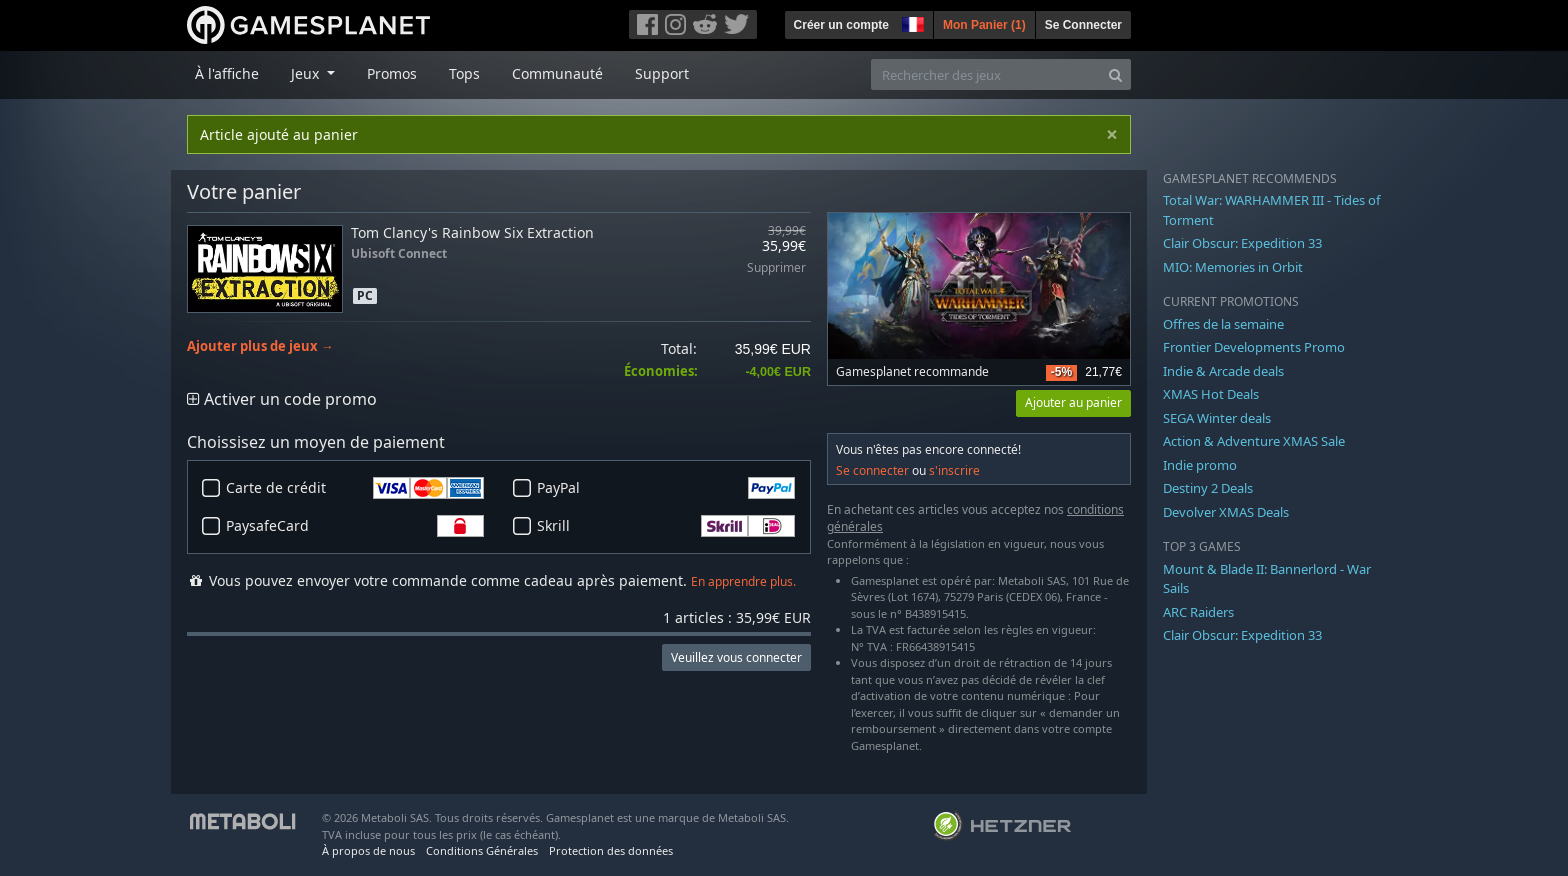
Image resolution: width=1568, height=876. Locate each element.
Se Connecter (1083, 25)
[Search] (1115, 74)
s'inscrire (954, 470)
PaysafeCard (355, 526)
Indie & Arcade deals (1223, 371)
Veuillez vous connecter (736, 657)
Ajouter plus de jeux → (260, 346)
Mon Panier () (984, 25)
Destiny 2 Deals (1208, 488)
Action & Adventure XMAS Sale (1254, 441)
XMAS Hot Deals (1211, 394)
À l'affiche (227, 73)
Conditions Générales (482, 850)
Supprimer (776, 268)
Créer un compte (841, 25)
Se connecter (872, 470)
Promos (392, 73)
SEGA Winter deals (1217, 418)
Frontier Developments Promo (1254, 347)
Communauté (557, 73)
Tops (464, 73)
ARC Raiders (1198, 612)
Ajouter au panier (1073, 402)
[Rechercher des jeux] (986, 74)
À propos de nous (368, 850)
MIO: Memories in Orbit (1233, 267)
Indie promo (1200, 465)
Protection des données (611, 850)
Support (662, 73)
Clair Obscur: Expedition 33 (1242, 243)
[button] (911, 22)
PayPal (666, 488)
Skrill (666, 526)
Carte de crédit (355, 488)
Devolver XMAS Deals (1226, 512)
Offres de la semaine (1223, 324)
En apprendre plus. (743, 581)
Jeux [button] (307, 73)
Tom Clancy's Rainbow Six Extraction (472, 232)
